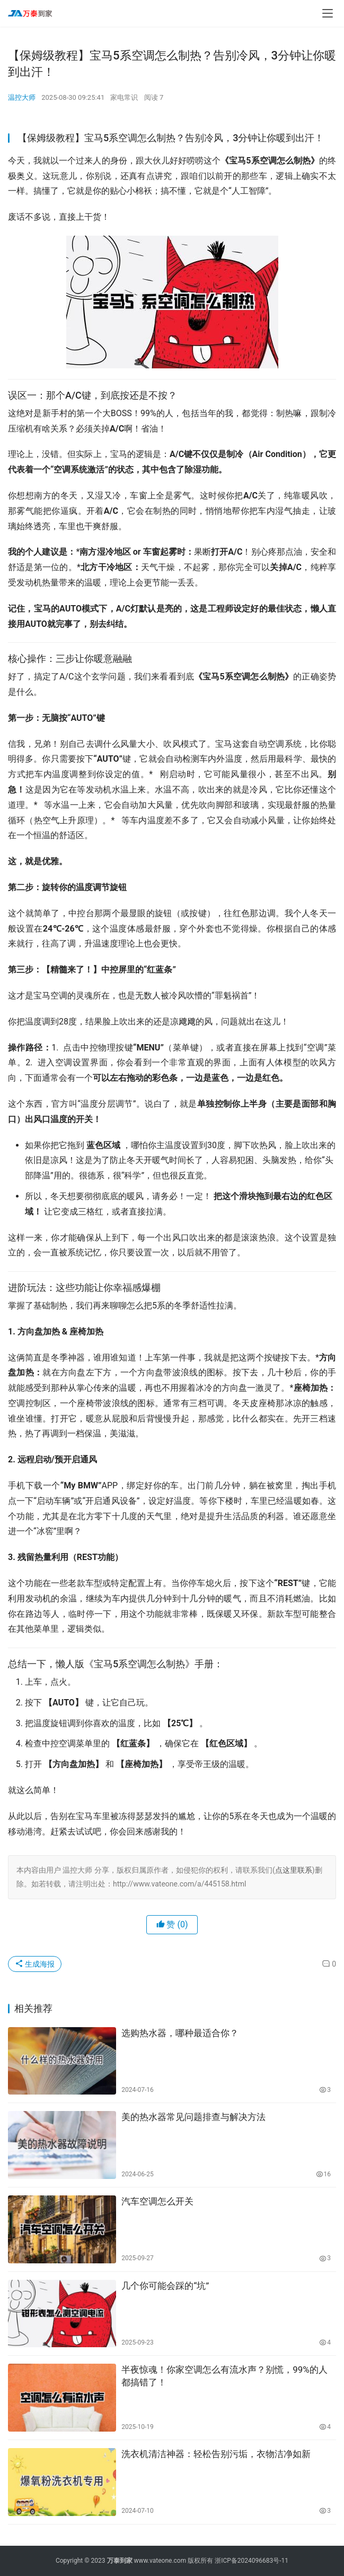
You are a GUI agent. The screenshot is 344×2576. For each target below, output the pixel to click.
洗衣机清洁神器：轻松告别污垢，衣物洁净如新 (216, 2454)
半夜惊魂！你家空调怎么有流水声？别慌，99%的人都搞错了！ (224, 2376)
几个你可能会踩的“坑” (165, 2285)
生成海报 (35, 1964)
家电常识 (124, 97)
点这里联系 (293, 1870)
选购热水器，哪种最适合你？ (180, 2033)
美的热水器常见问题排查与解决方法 (193, 2117)
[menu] (327, 13)
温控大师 (22, 97)
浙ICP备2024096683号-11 (251, 2560)
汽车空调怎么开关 (157, 2201)
